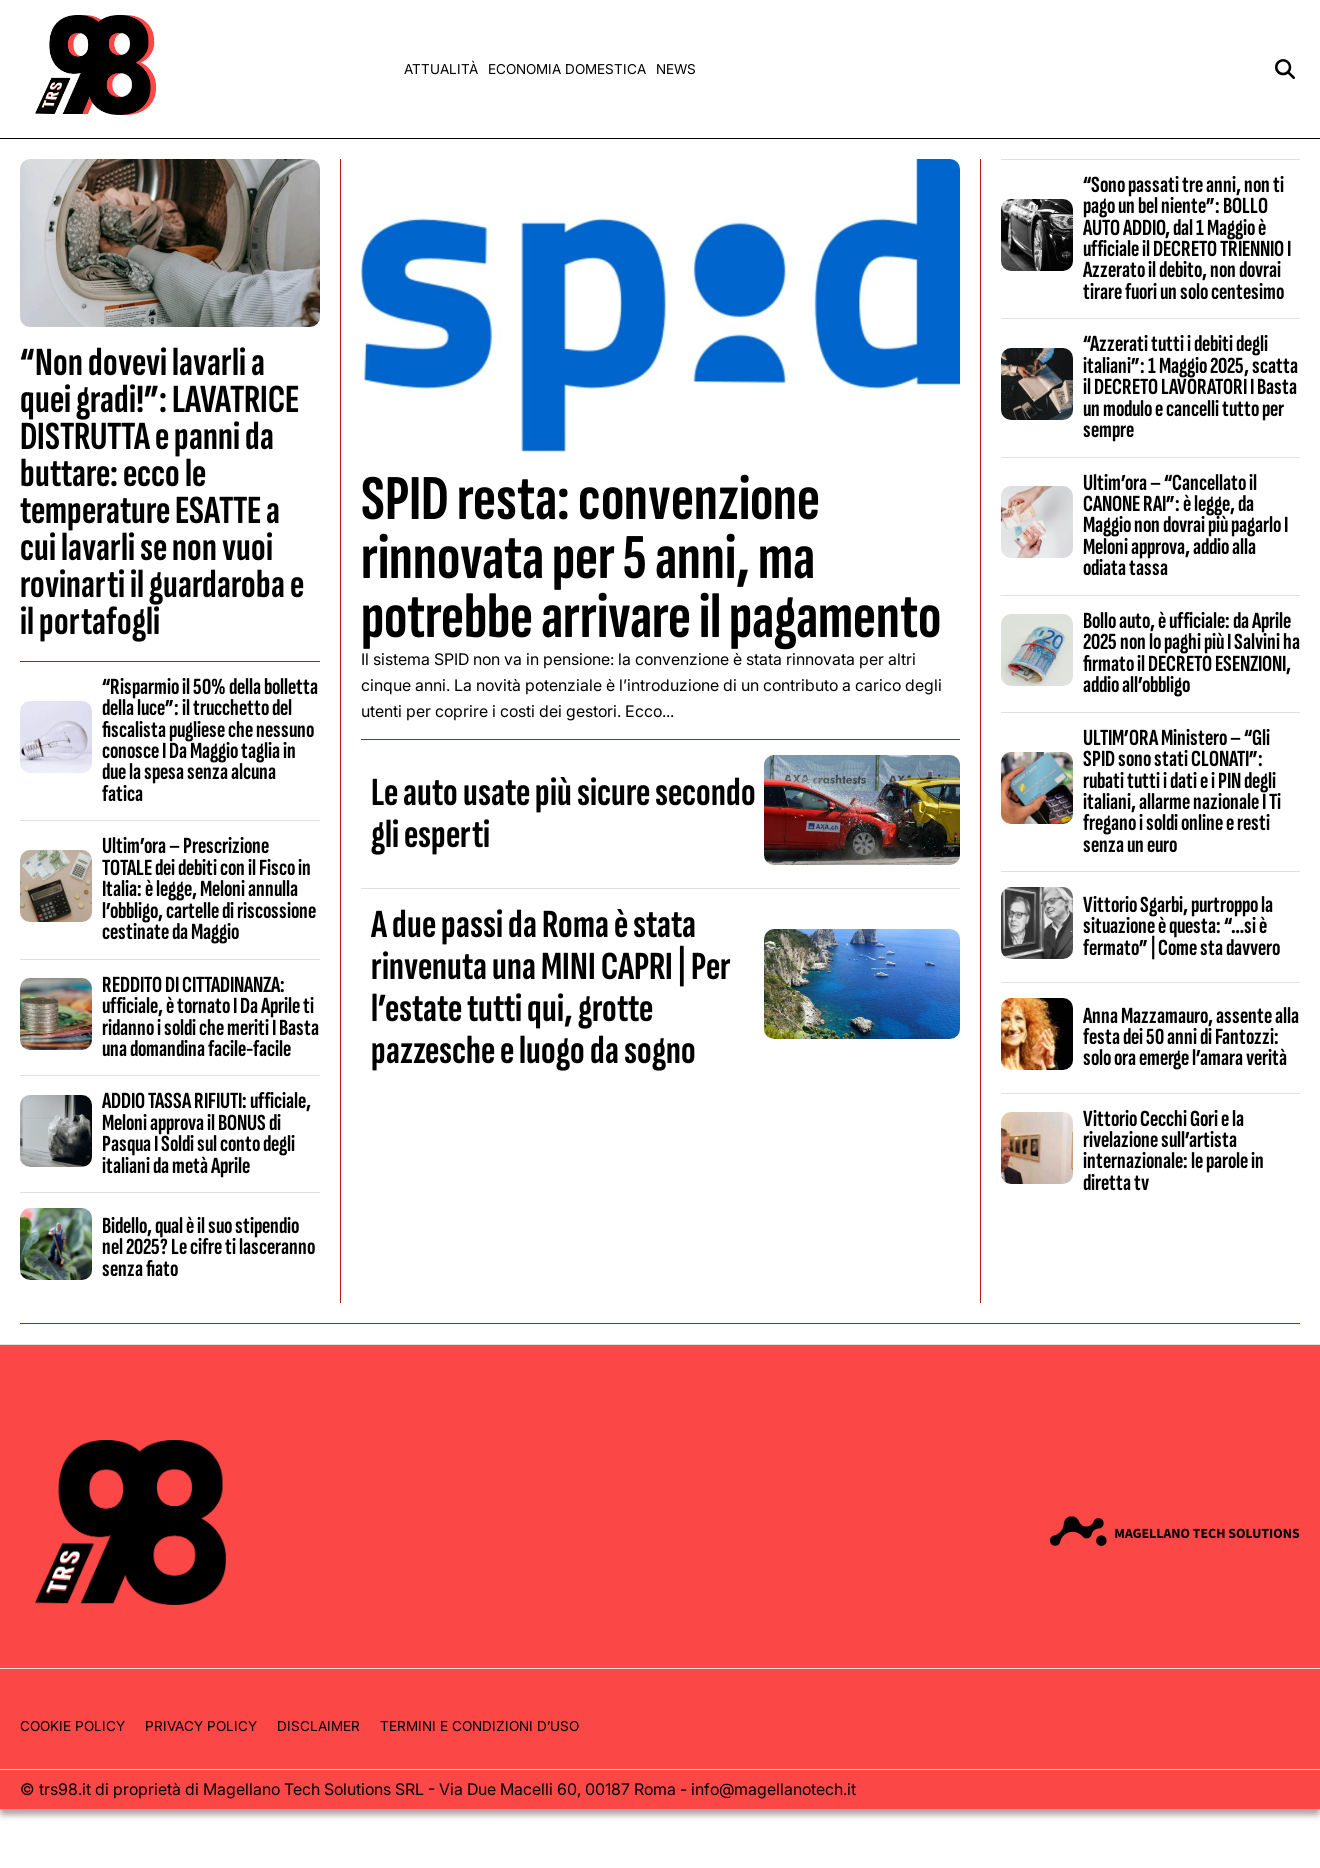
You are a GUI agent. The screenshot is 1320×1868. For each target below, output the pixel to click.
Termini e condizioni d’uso (479, 1726)
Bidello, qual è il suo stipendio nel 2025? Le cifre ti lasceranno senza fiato (208, 1247)
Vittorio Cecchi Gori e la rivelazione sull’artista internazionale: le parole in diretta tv (1173, 1151)
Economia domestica (567, 69)
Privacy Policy (201, 1726)
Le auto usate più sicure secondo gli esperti (563, 814)
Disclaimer (318, 1726)
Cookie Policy (72, 1726)
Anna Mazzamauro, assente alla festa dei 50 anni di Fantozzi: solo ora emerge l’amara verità (1191, 1037)
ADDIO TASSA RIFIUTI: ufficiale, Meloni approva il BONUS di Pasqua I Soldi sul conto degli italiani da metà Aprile (206, 1133)
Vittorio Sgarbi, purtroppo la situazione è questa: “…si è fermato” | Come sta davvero (1181, 926)
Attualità (441, 69)
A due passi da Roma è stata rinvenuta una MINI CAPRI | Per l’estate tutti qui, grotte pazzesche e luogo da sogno (551, 988)
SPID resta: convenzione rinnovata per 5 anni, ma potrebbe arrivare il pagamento (651, 558)
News (676, 69)
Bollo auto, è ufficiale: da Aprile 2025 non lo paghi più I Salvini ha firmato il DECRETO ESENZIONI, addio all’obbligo (1191, 653)
